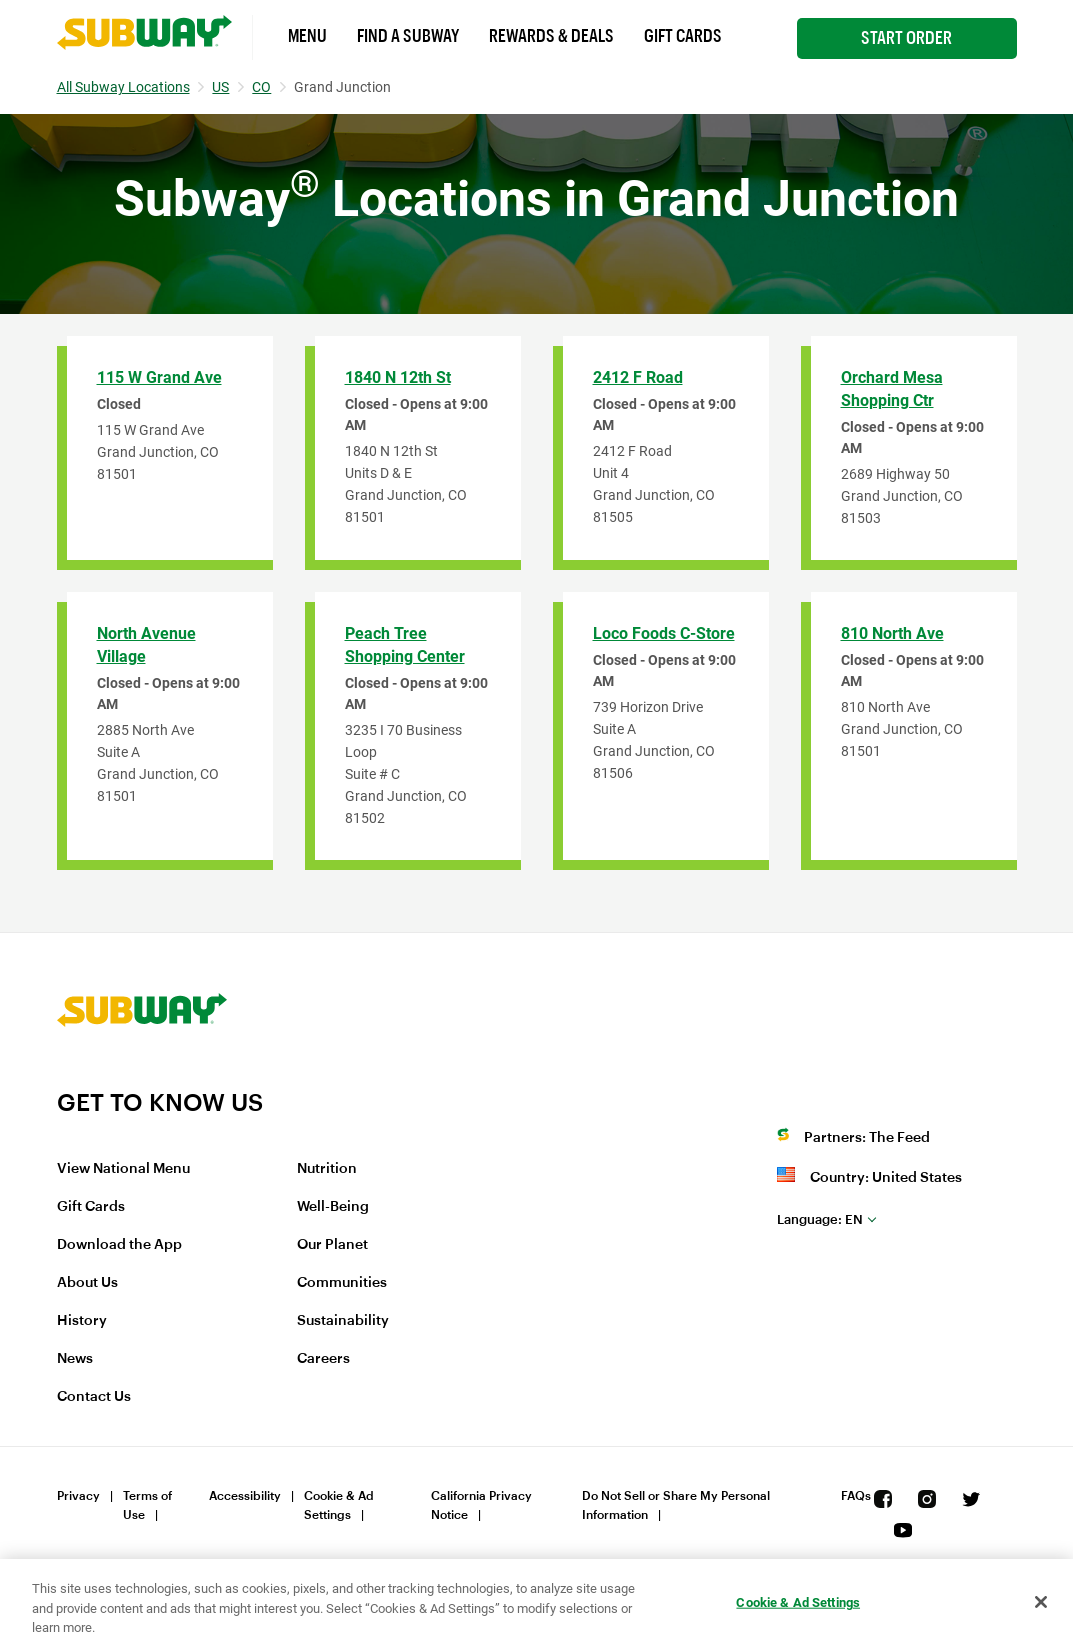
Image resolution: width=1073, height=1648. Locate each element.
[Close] (1041, 1602)
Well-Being (333, 1207)
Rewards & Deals (551, 36)
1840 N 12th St (398, 377)
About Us (87, 1283)
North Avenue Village (146, 645)
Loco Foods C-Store (664, 633)
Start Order (906, 38)
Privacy (78, 1496)
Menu (307, 36)
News (75, 1359)
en (820, 1219)
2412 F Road (638, 377)
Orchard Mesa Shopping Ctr (892, 389)
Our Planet (332, 1245)
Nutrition (327, 1169)
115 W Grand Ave (159, 377)
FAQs (856, 1496)
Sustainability (343, 1321)
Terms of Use (147, 1505)
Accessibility (245, 1496)
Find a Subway (408, 36)
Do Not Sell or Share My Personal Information (676, 1505)
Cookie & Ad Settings (339, 1505)
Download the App (119, 1245)
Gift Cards (683, 36)
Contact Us (94, 1397)
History (82, 1321)
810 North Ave (892, 633)
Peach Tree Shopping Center (405, 645)
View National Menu (123, 1169)
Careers (323, 1359)
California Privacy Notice (481, 1505)
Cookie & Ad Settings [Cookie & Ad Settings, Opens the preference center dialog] (798, 1601)
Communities (342, 1283)
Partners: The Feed (867, 1138)
